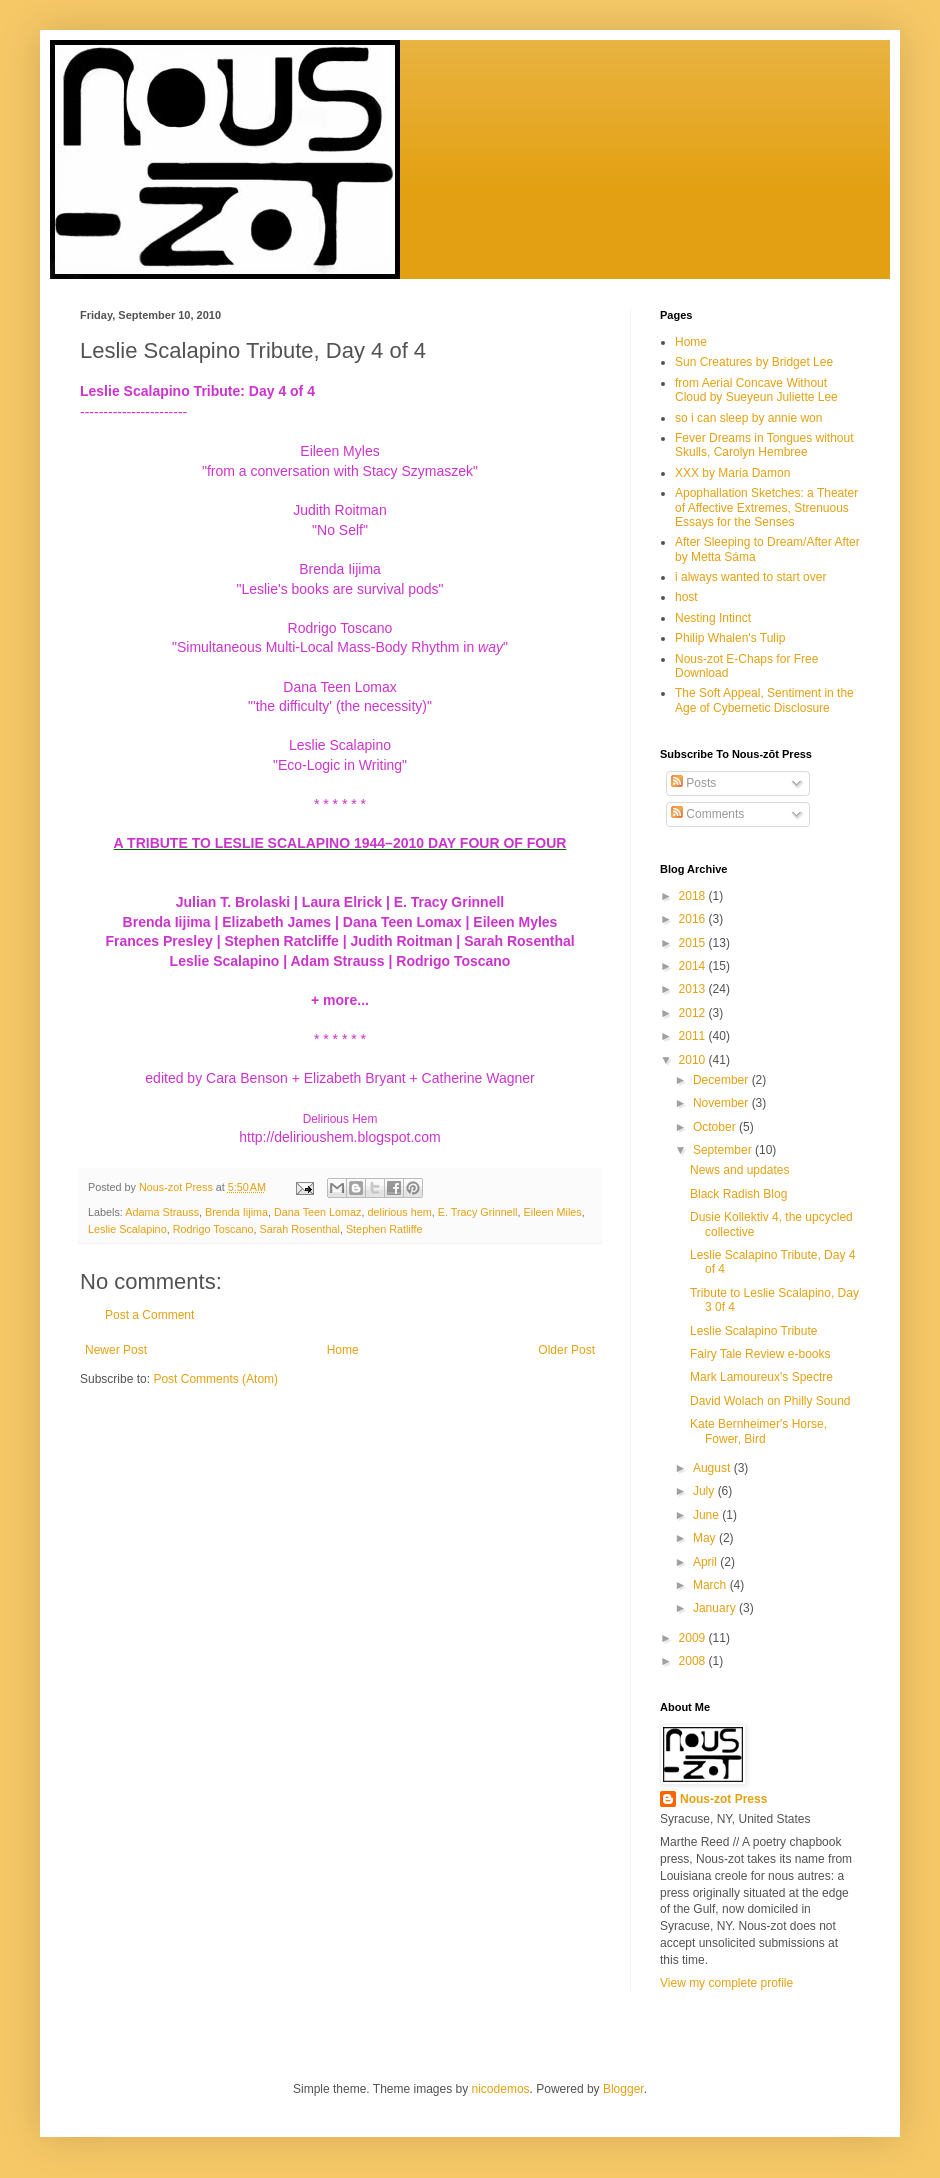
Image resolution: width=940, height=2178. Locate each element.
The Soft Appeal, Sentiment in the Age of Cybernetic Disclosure (764, 700)
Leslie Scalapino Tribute (753, 1331)
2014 (694, 966)
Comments (707, 814)
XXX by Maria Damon (732, 473)
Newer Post (116, 1350)
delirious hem (400, 1212)
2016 (694, 919)
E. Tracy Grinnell (478, 1212)
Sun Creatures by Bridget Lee (754, 362)
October (716, 1127)
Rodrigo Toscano (213, 1229)
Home (343, 1350)
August (713, 1468)
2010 (694, 1060)
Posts (693, 783)
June (707, 1515)
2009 (694, 1638)
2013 (694, 989)
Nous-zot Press (723, 1799)
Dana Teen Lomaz (317, 1212)
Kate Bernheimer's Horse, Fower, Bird (758, 1431)
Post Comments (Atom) (215, 1379)
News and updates (739, 1170)
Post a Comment (149, 1315)
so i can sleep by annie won (748, 418)
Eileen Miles (553, 1212)
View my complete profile (726, 1983)
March (711, 1585)
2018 (694, 896)
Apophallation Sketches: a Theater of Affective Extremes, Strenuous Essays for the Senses (766, 507)
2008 (694, 1661)
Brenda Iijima (236, 1212)
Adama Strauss (162, 1212)
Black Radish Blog (738, 1194)
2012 (694, 1013)
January (716, 1608)
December (722, 1080)
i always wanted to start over (750, 577)
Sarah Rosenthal (299, 1229)
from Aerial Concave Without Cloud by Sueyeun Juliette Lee (756, 390)
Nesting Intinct (713, 618)
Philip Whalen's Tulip (730, 638)
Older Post (566, 1350)
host (686, 597)
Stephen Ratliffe (384, 1229)
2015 (694, 943)
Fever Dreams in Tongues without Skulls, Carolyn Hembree (764, 445)
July (705, 1491)
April (706, 1562)
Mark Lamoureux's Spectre (761, 1377)
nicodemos (501, 2089)
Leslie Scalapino (127, 1229)
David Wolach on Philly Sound (770, 1401)
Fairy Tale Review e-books (760, 1354)
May (706, 1538)
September (724, 1150)
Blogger (623, 2089)
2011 (694, 1036)
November (722, 1103)
